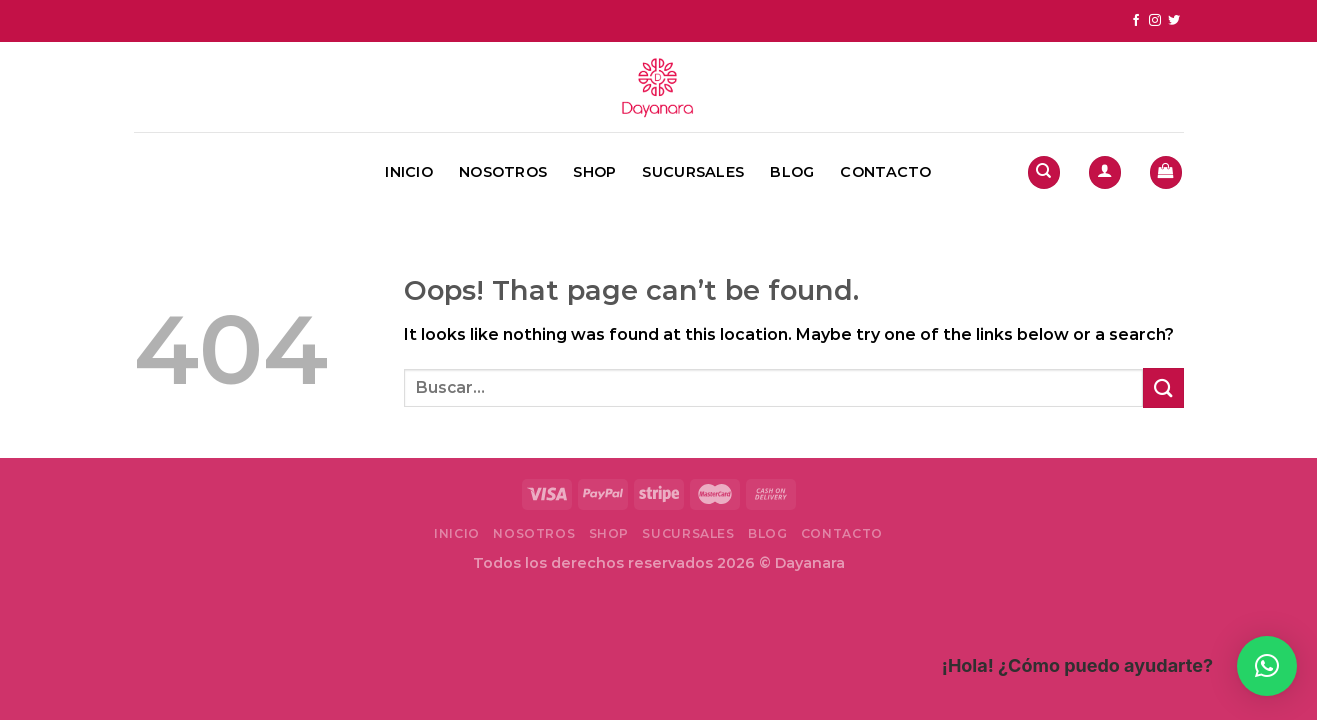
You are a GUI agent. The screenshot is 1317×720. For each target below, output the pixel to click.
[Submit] (1163, 387)
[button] (1267, 666)
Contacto (885, 172)
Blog (792, 172)
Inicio (409, 172)
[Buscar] (1044, 172)
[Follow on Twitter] (1174, 21)
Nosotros (503, 172)
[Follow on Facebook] (1136, 21)
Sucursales (693, 172)
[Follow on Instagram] (1155, 21)
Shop (594, 172)
